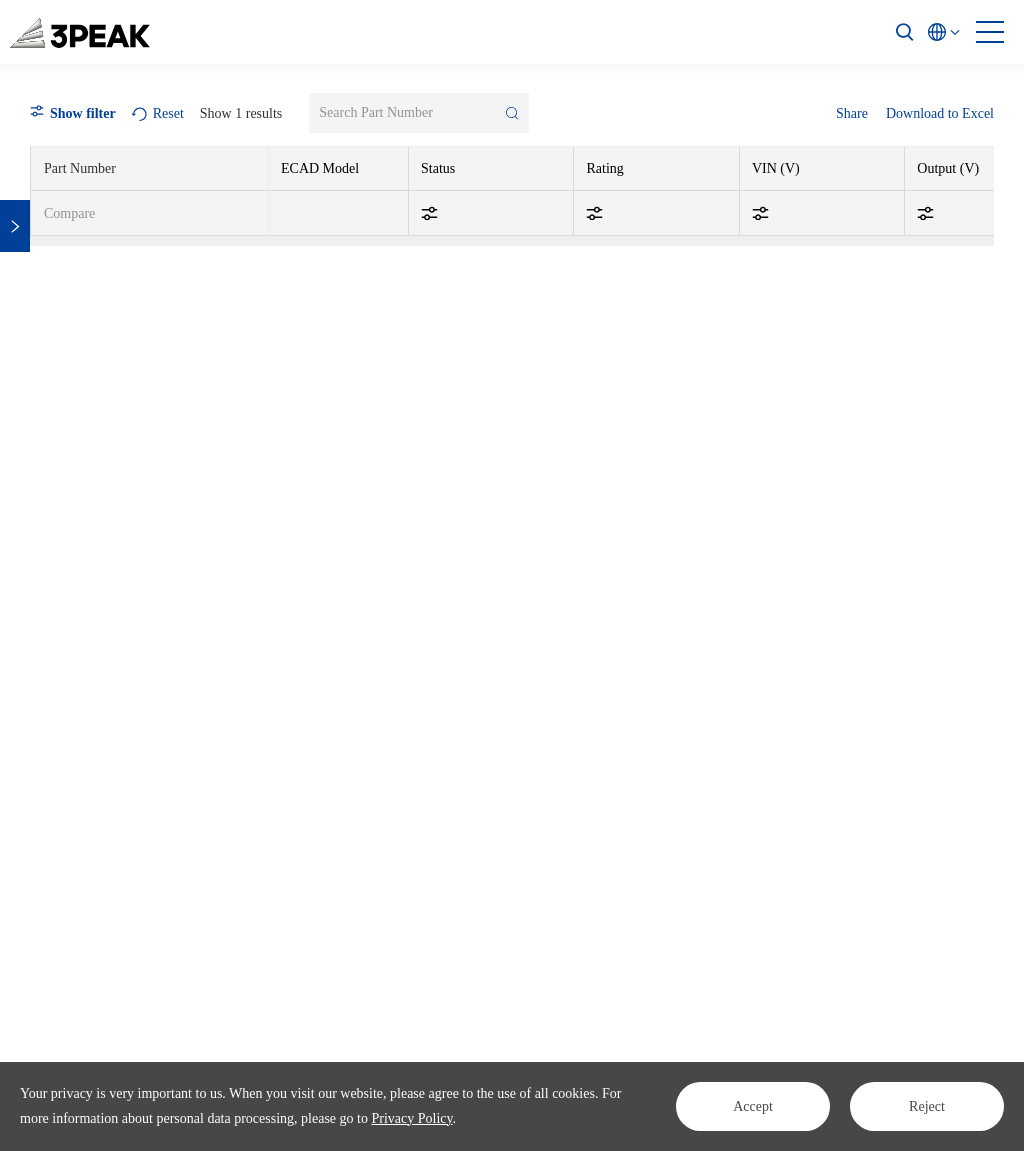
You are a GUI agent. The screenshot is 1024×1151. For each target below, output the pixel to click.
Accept (753, 1106)
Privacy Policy (411, 1118)
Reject (927, 1106)
